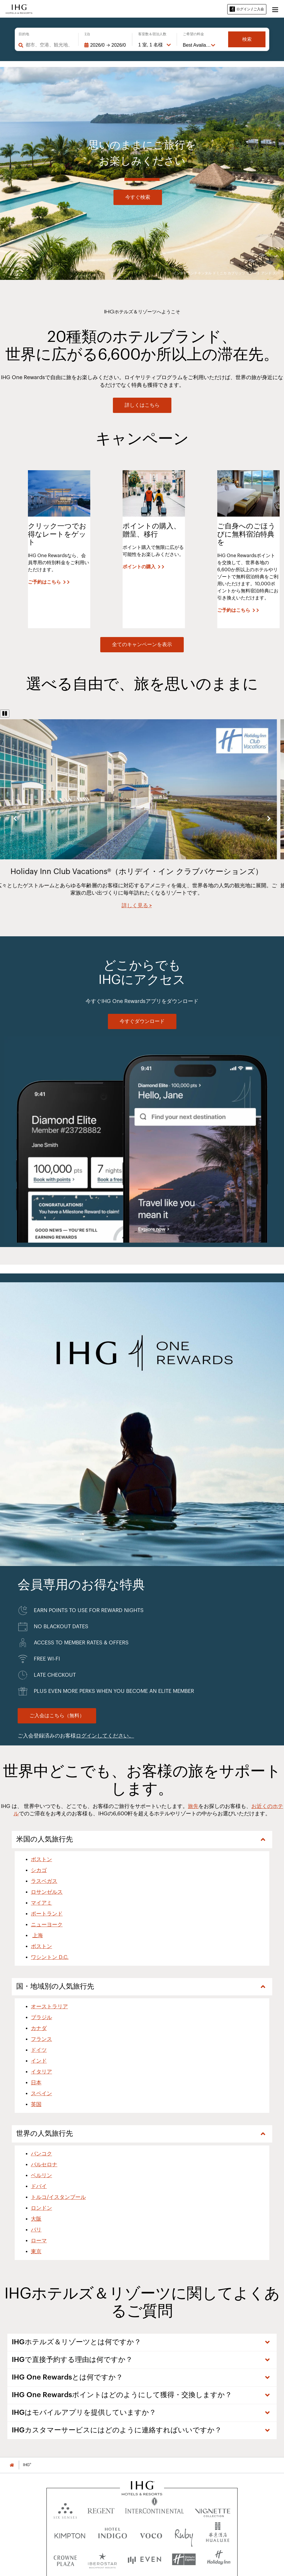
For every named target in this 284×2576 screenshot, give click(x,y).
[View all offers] (142, 644)
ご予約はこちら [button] (44, 582)
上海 (37, 1935)
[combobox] (49, 44)
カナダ (39, 2028)
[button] (275, 9)
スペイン (41, 2093)
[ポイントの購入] (143, 567)
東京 (36, 2251)
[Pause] (4, 714)
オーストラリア (49, 2006)
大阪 (36, 2219)
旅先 (193, 1806)
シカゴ (39, 1870)
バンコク (41, 2153)
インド (39, 2061)
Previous (15, 818)
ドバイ (39, 2186)
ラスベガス (44, 1881)
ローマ (39, 2240)
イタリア (41, 2071)
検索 (247, 39)
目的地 (24, 34)
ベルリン (41, 2175)
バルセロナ (44, 2164)
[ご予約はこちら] (49, 582)
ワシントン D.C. (50, 1957)
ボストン (41, 1859)
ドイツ (39, 2050)
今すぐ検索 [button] (137, 197)
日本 (36, 2082)
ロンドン (41, 2208)
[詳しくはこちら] (142, 405)
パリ (36, 2229)
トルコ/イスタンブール (58, 2197)
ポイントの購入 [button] (139, 566)
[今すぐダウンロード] (142, 1021)
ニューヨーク (47, 1924)
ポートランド (47, 1913)
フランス (41, 2039)
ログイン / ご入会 (247, 9)
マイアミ (41, 1902)
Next (269, 818)
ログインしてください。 (105, 1735)
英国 (36, 2104)
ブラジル (41, 2017)
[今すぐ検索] (137, 197)
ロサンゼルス (47, 1892)
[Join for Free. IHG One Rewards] (57, 1715)
